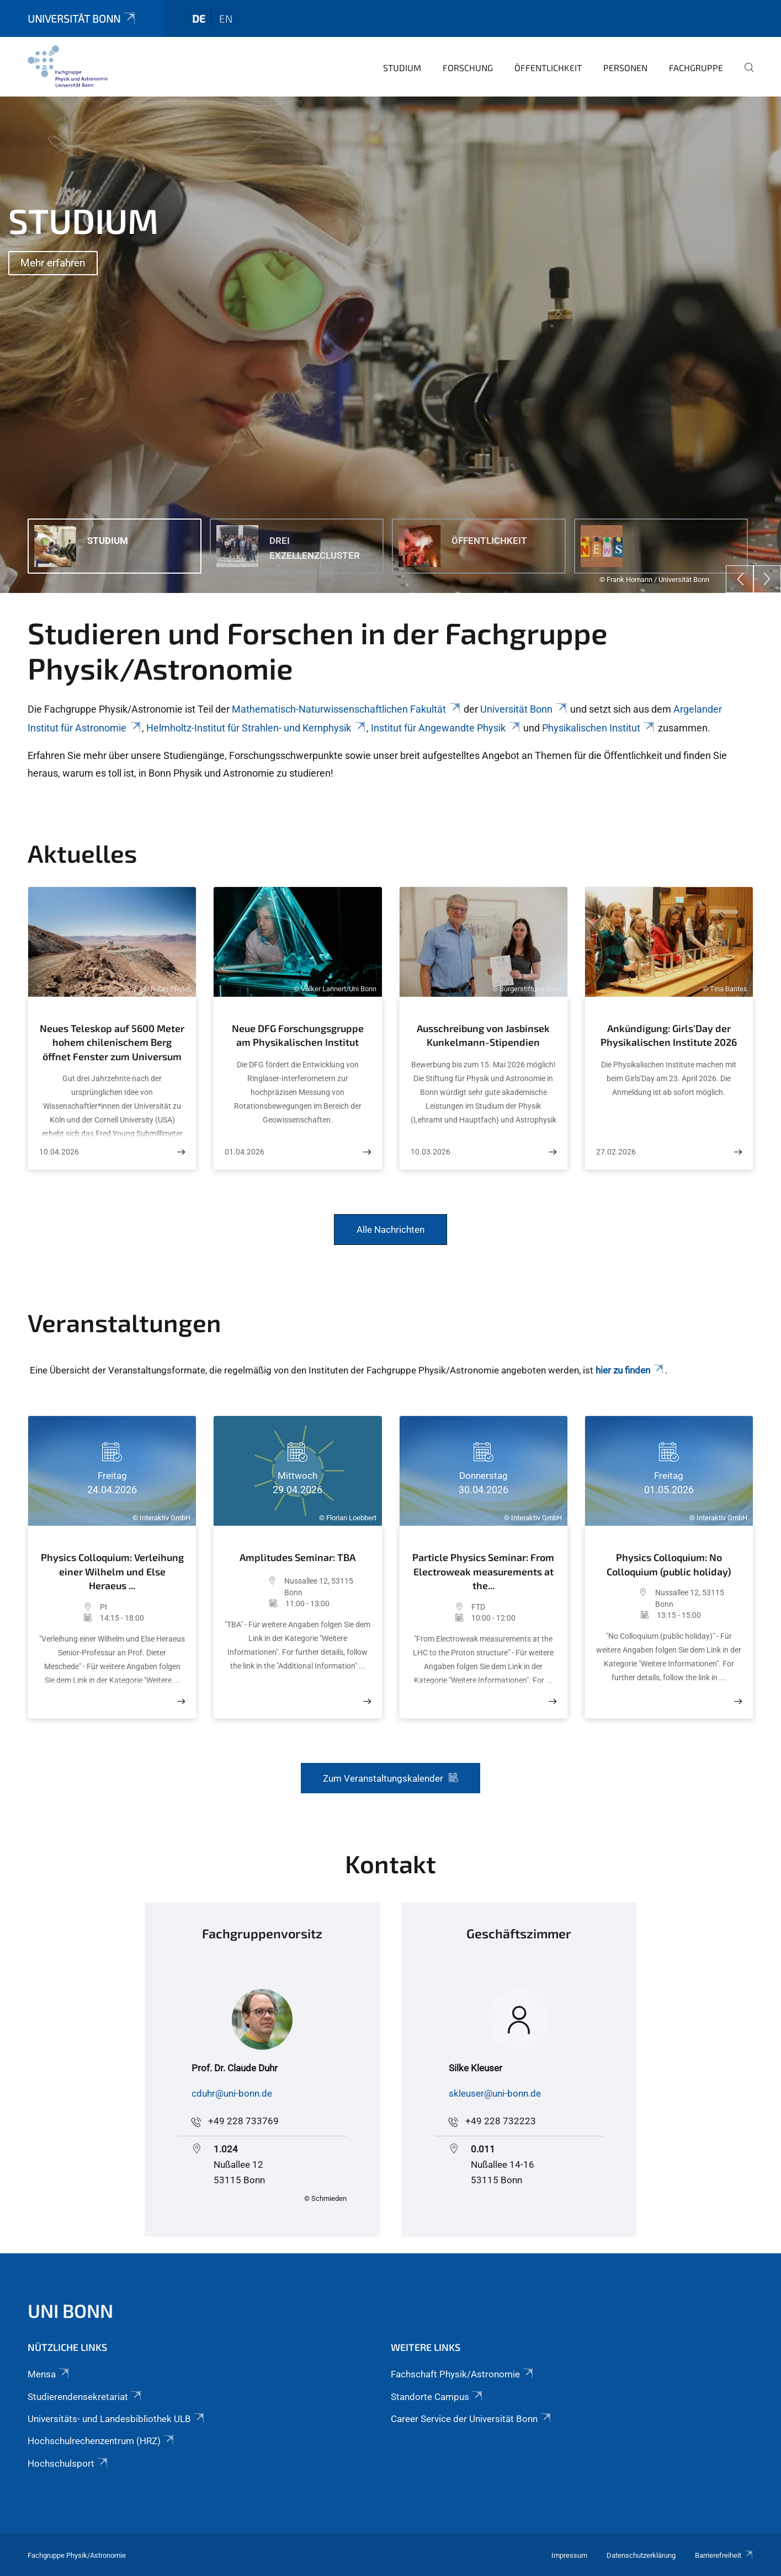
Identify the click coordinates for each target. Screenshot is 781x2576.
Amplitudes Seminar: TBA (297, 1557)
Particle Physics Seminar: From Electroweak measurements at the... (483, 1571)
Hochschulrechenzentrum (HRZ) (102, 2440)
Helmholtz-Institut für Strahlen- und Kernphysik (256, 728)
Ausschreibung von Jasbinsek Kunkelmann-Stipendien (483, 1035)
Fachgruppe (696, 67)
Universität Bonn (82, 18)
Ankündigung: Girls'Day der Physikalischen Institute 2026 (669, 1035)
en (225, 18)
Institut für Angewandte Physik (446, 728)
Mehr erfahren (53, 262)
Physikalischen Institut (599, 728)
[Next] (767, 579)
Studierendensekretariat (85, 2396)
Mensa (49, 2374)
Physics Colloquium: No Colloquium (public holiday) (669, 1564)
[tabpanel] (390, 345)
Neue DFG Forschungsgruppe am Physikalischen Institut (298, 1035)
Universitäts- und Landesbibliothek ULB (117, 2418)
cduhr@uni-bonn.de (232, 2093)
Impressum (569, 2555)
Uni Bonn (70, 2310)
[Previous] (739, 579)
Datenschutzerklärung (641, 2555)
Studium (402, 67)
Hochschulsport (68, 2463)
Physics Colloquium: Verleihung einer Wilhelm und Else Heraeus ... (112, 1571)
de (198, 18)
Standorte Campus (437, 2396)
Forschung (468, 67)
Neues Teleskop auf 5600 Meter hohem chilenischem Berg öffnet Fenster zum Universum (112, 1042)
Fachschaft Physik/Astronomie (463, 2374)
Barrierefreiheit (724, 2555)
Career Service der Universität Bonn (471, 2418)
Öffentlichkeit (548, 67)
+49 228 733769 (243, 2120)
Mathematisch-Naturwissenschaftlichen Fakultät (346, 709)
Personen (625, 67)
